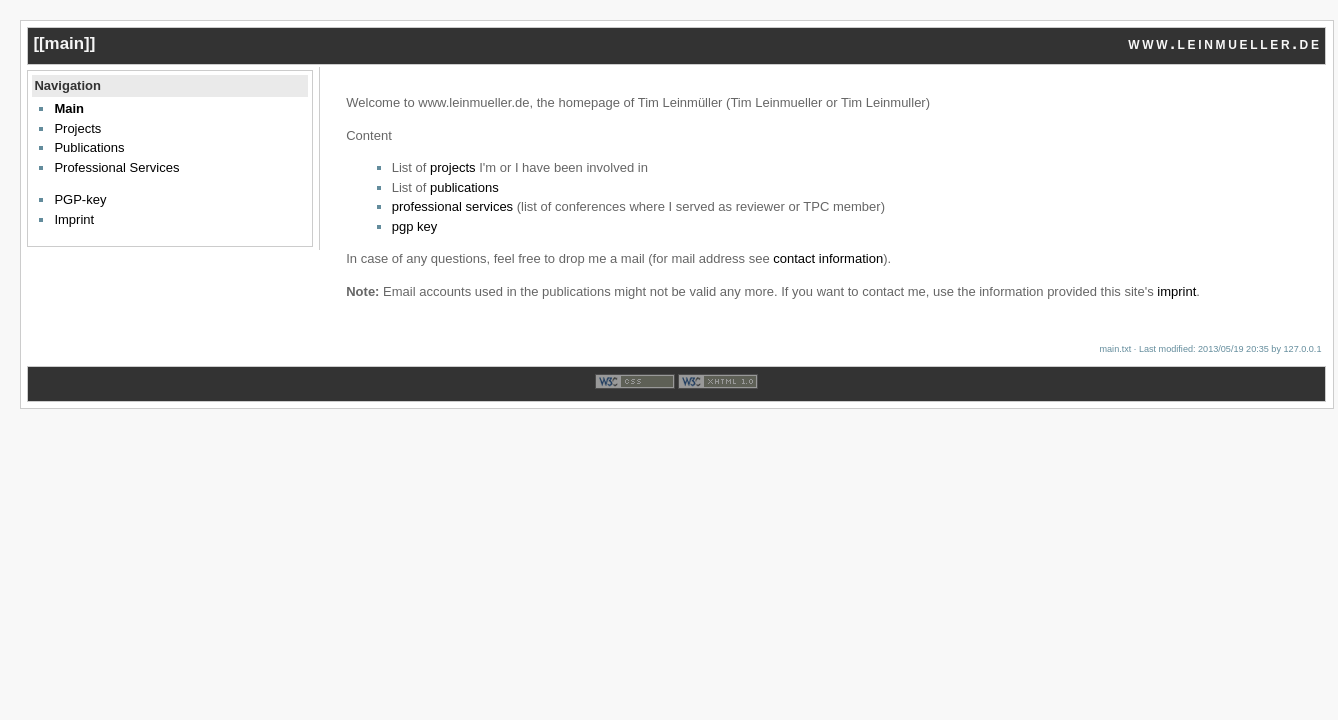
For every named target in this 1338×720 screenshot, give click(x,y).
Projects (77, 128)
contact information (828, 258)
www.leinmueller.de (1224, 43)
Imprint (74, 219)
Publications (89, 147)
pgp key (415, 226)
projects (453, 167)
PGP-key (80, 199)
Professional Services (116, 167)
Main (69, 108)
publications (464, 187)
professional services (452, 206)
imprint (1176, 291)
